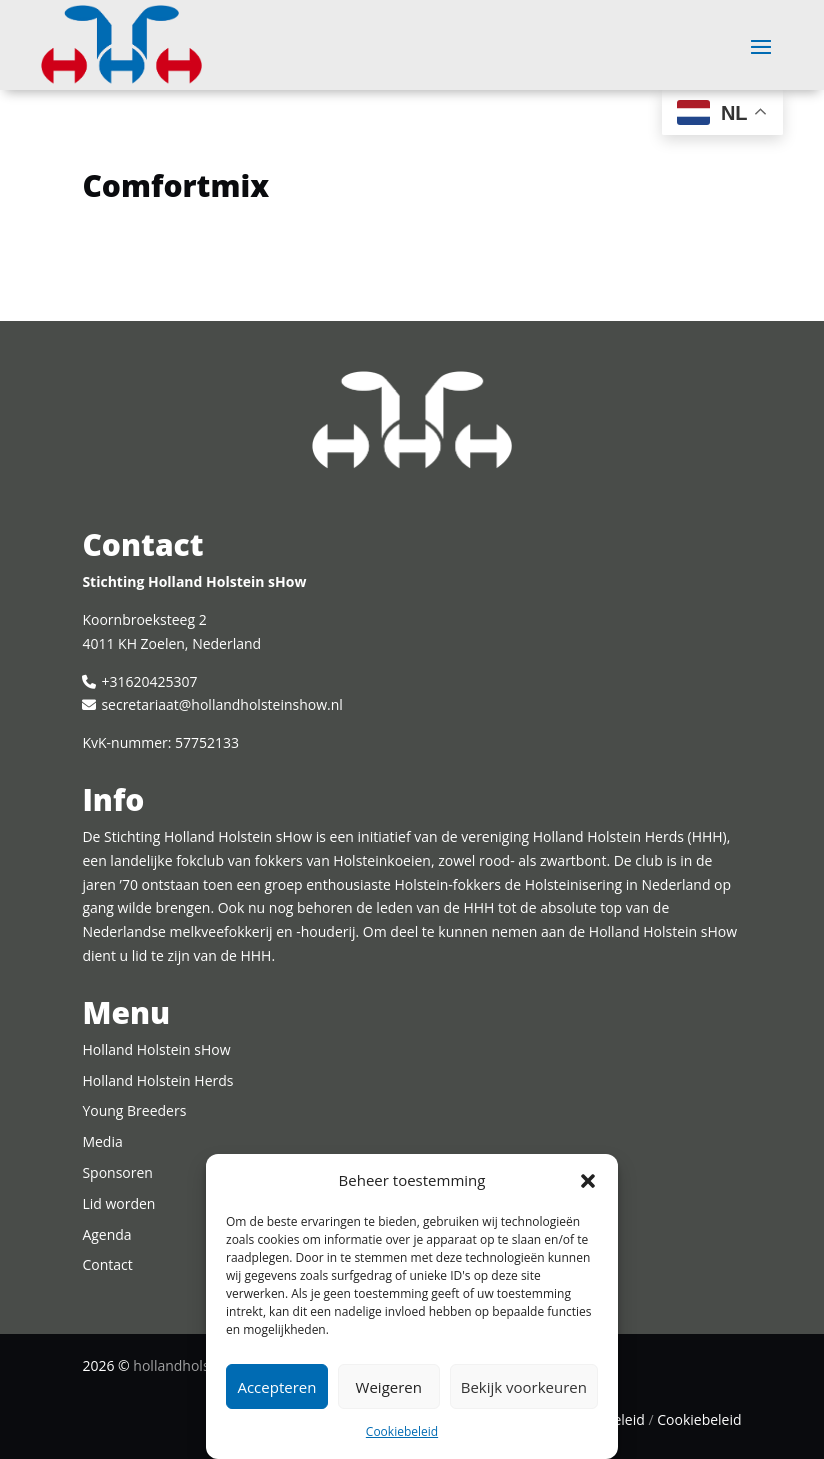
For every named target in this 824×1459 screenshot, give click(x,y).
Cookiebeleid (402, 1431)
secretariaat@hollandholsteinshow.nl (221, 704)
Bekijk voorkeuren (524, 1387)
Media (102, 1141)
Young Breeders (134, 1110)
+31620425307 (149, 681)
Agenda (106, 1234)
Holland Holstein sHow (156, 1049)
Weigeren (389, 1387)
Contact (107, 1264)
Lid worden (118, 1203)
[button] (588, 1181)
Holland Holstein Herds (157, 1080)
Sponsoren (117, 1172)
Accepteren (276, 1387)
